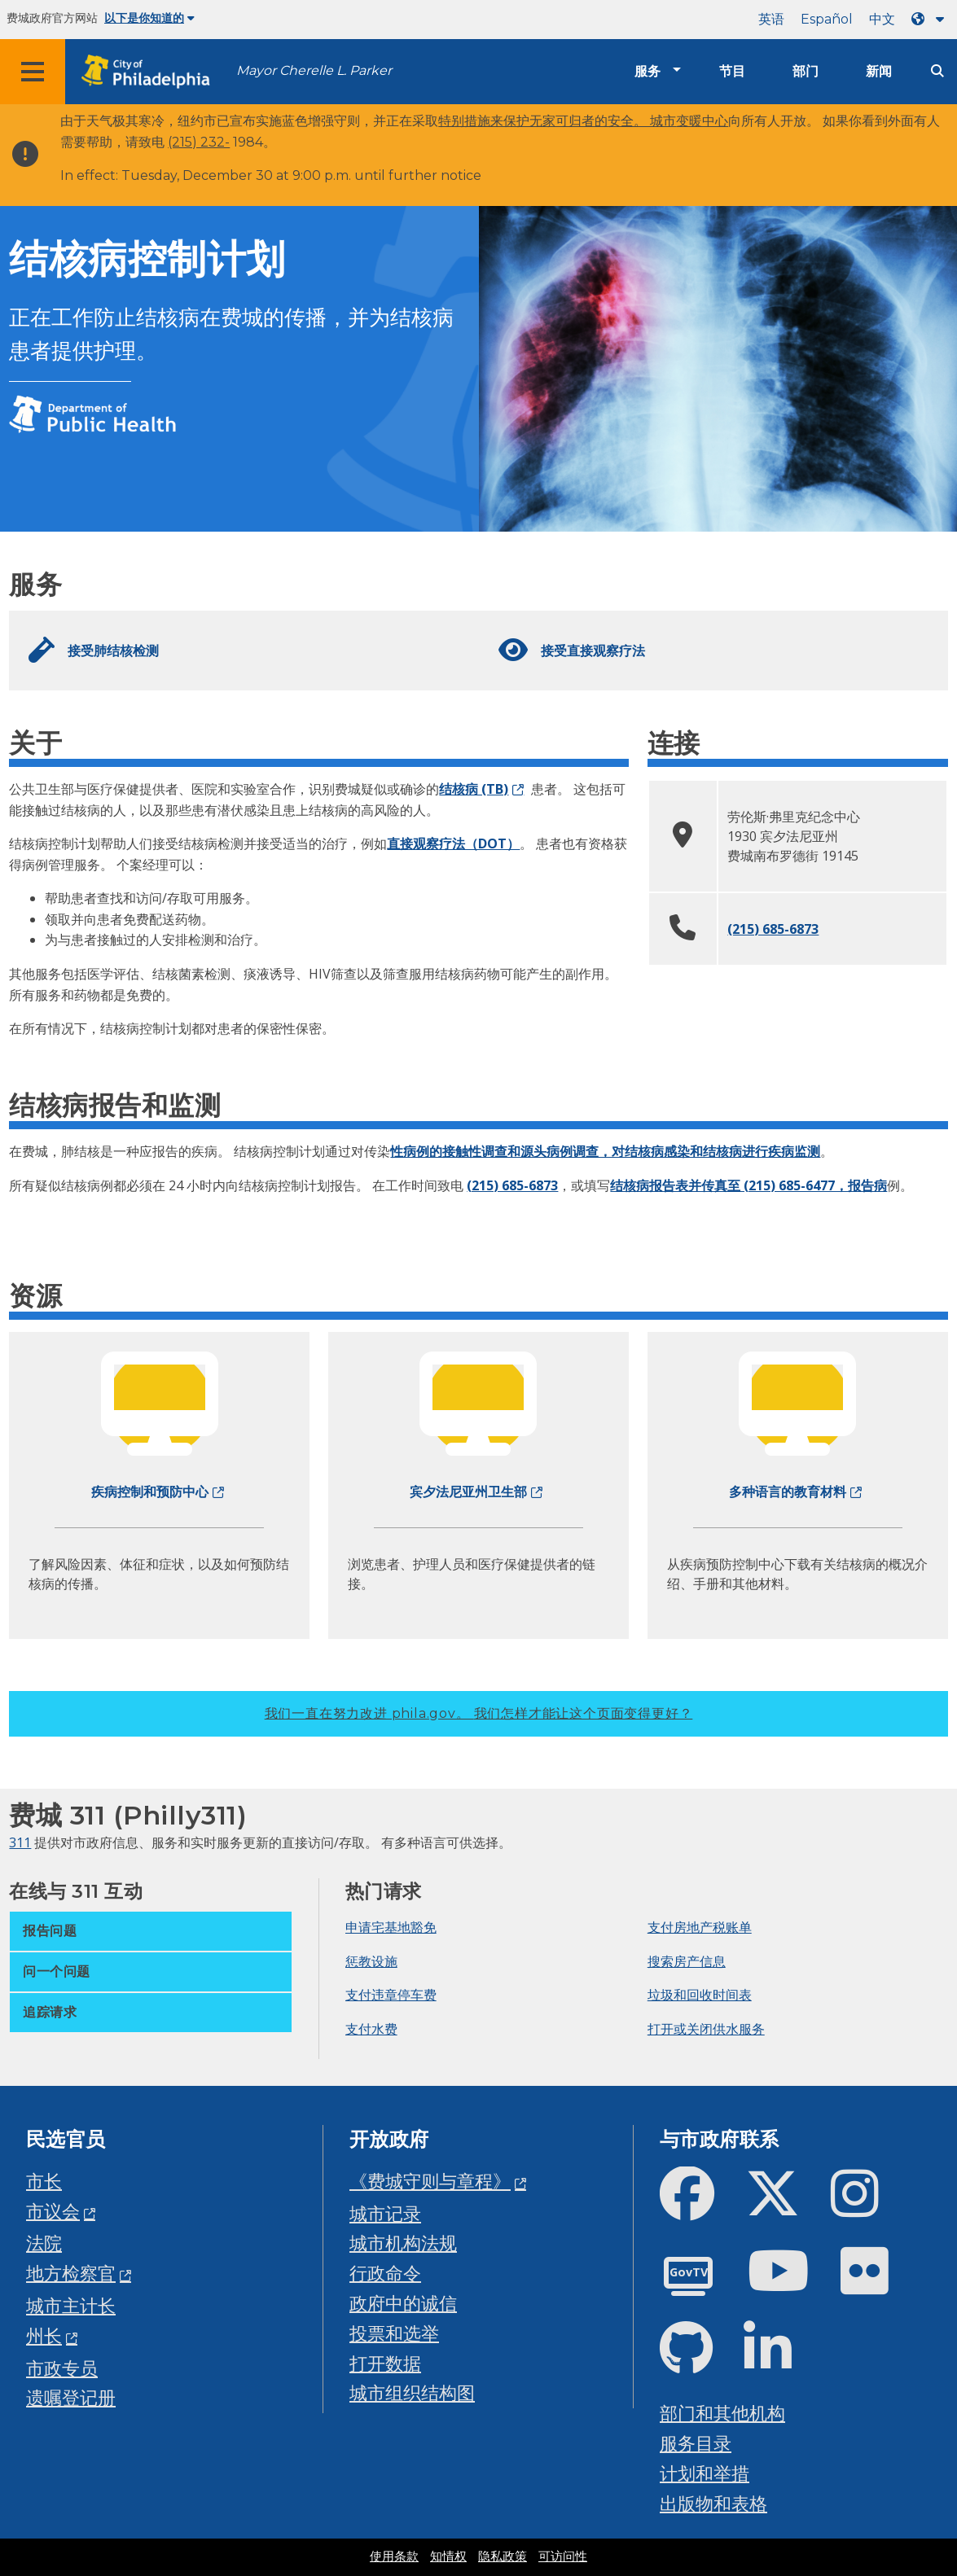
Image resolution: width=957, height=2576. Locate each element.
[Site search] (937, 71)
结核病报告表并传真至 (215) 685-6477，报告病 (748, 1185)
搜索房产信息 (687, 1961)
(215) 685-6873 (773, 929)
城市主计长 (71, 2305)
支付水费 (371, 2029)
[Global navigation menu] (32, 71)
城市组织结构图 (412, 2392)
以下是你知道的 (149, 17)
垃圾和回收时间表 (700, 1995)
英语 (771, 19)
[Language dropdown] (931, 19)
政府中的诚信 (403, 2302)
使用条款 (394, 2556)
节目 (732, 71)
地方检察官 (71, 2272)
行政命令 (385, 2272)
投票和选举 (394, 2333)
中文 (882, 19)
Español (827, 19)
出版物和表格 (713, 2503)
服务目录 (695, 2443)
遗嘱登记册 (71, 2397)
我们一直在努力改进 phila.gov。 (479, 1713)
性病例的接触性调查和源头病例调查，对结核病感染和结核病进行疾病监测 (605, 1151)
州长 (44, 2335)
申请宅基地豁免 (391, 1927)
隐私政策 (502, 2556)
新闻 (879, 71)
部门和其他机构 (722, 2412)
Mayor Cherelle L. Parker (314, 70)
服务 (647, 71)
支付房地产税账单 (700, 1927)
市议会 (53, 2210)
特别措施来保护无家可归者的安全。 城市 (557, 121)
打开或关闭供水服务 (706, 2029)
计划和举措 (704, 2473)
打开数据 (385, 2363)
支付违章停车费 (391, 1995)
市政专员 (62, 2368)
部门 (805, 71)
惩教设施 (371, 1961)
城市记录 (385, 2213)
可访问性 (562, 2556)
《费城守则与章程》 (430, 2180)
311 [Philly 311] (20, 1842)
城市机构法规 (403, 2242)
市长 (44, 2180)
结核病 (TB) (473, 789)
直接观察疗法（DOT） (453, 843)
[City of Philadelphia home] (150, 72)
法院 (44, 2242)
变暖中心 (702, 121)
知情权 (448, 2556)
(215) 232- (199, 142)
